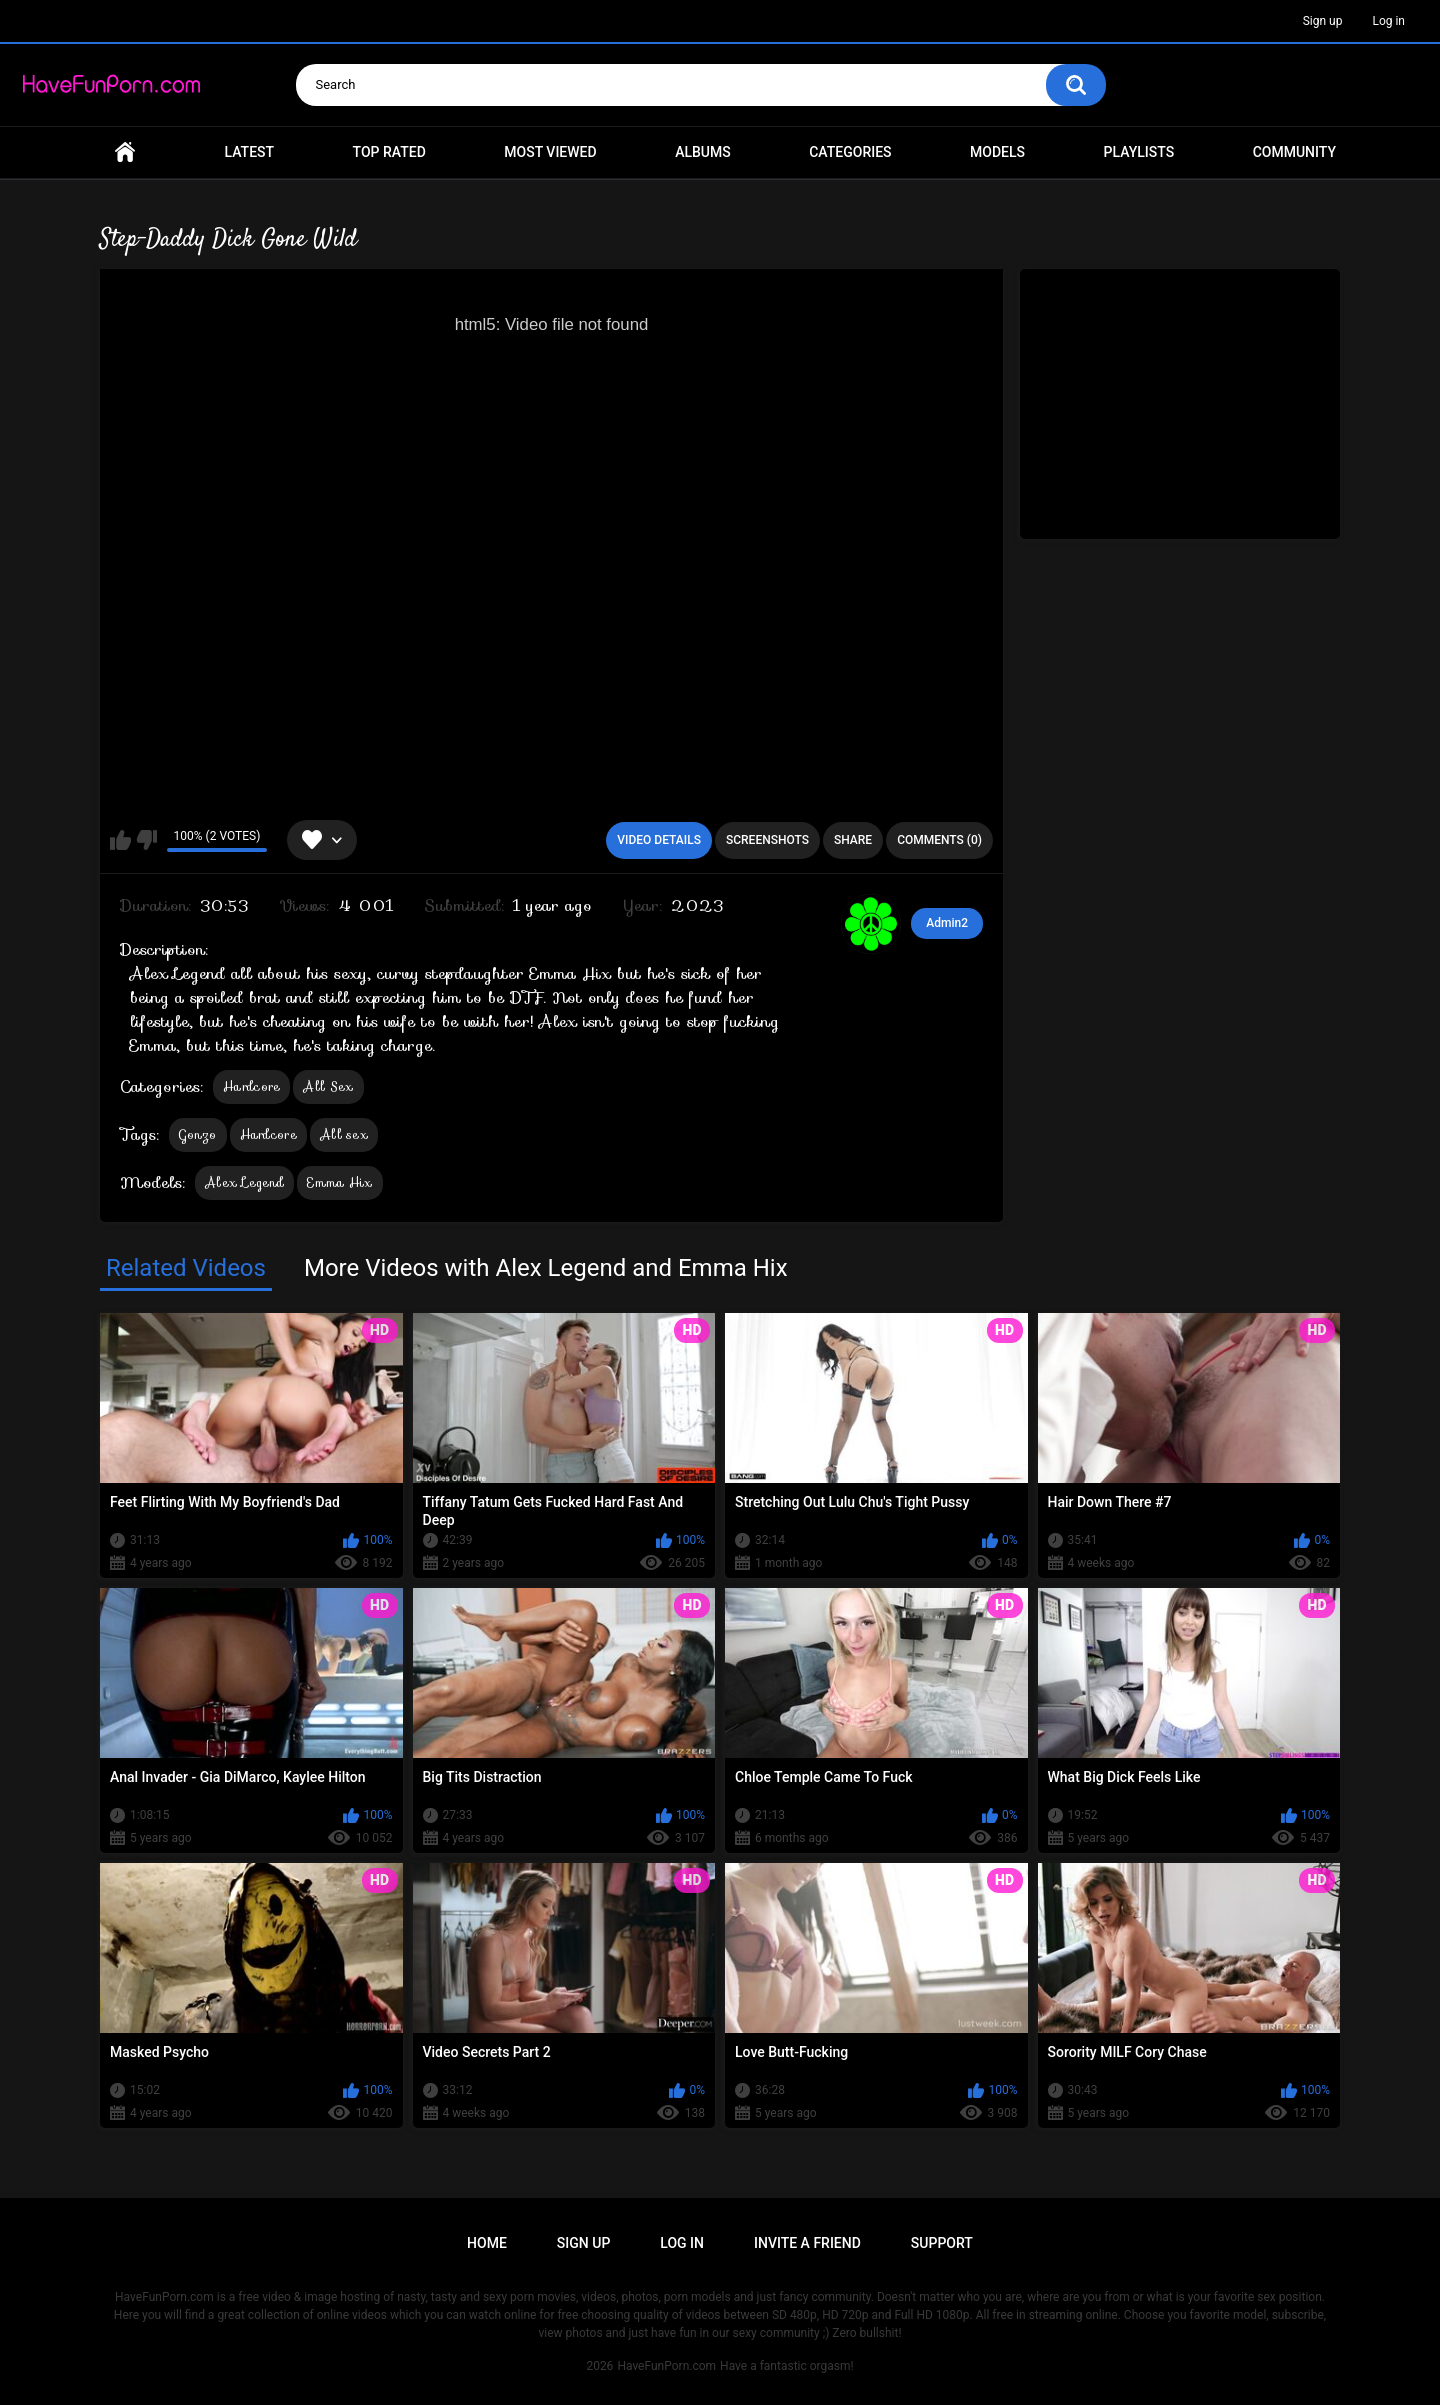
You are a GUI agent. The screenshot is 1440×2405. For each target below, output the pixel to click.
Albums (703, 152)
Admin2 (947, 923)
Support (942, 2243)
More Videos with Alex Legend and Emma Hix (546, 1268)
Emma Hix (339, 1182)
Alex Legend (244, 1182)
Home (125, 152)
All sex (344, 1134)
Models (997, 152)
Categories (850, 152)
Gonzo (198, 1134)
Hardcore (251, 1086)
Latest (250, 152)
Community (1294, 152)
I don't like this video (146, 840)
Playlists (1139, 152)
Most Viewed (550, 152)
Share (853, 840)
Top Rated (389, 152)
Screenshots (767, 840)
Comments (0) (939, 840)
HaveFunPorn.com (666, 2366)
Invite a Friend (807, 2243)
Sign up (1323, 21)
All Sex (328, 1086)
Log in (1388, 21)
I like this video (120, 840)
